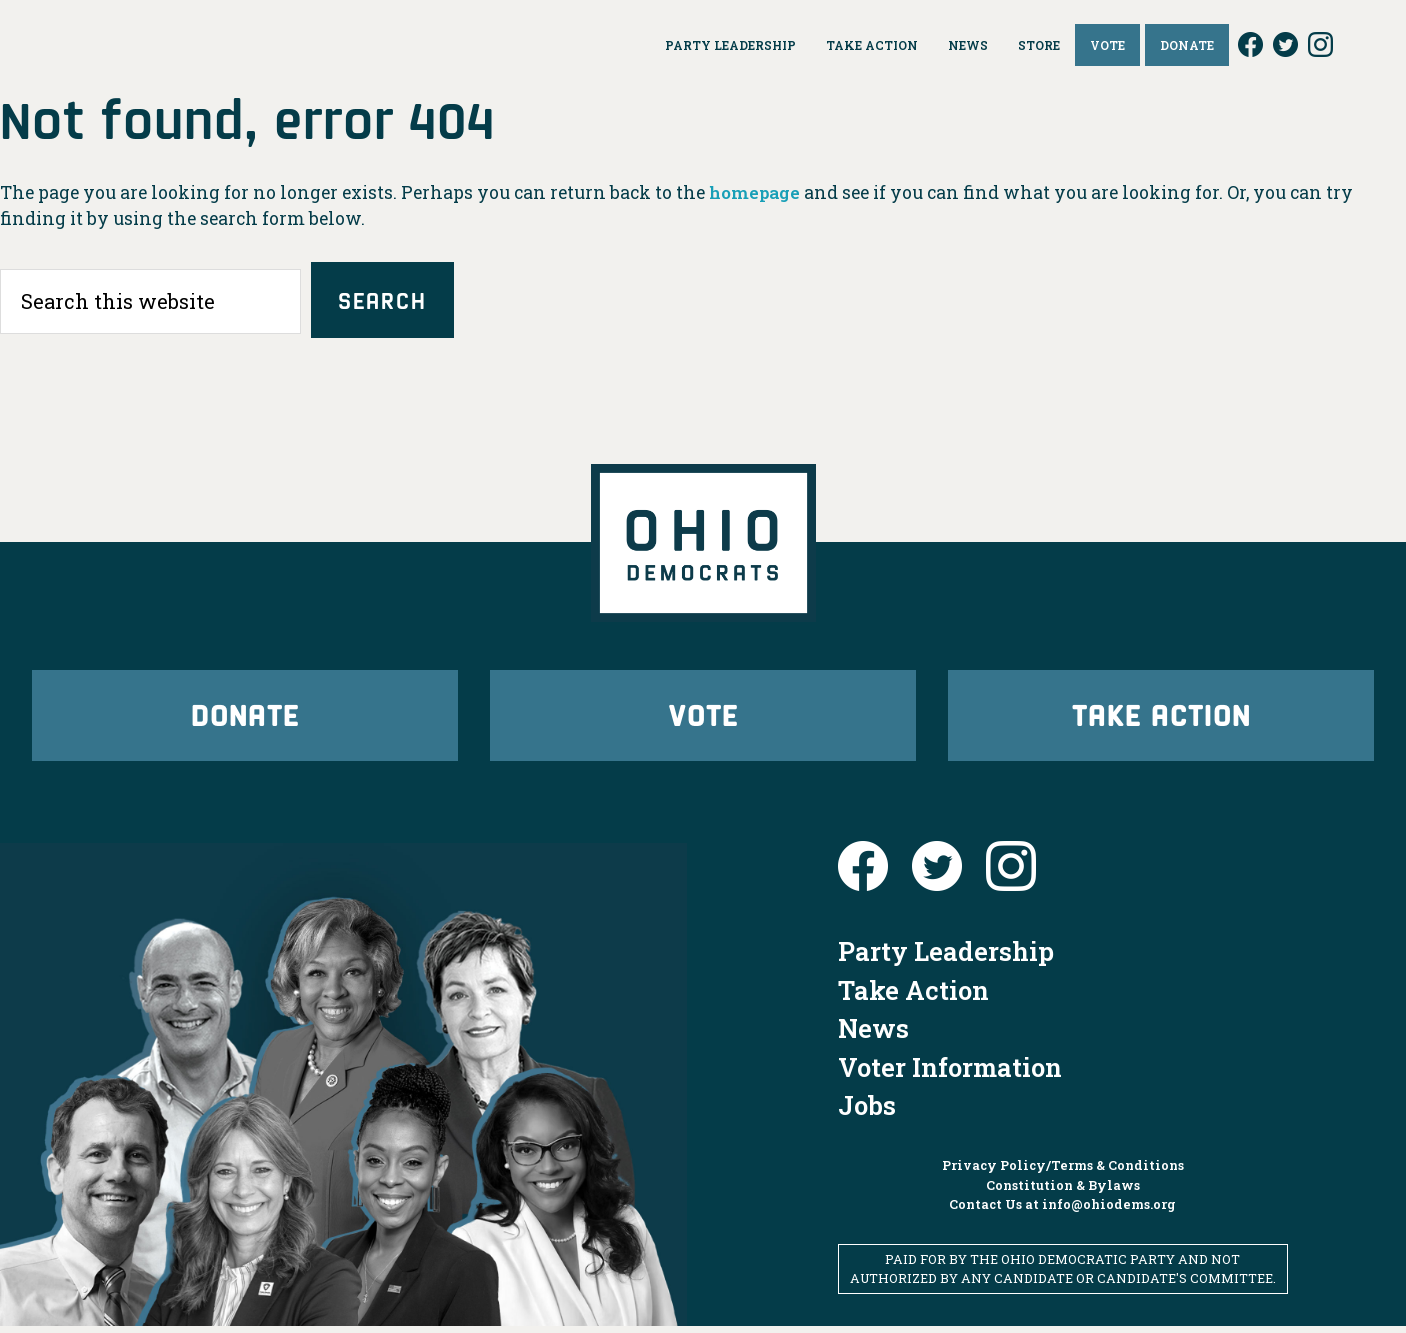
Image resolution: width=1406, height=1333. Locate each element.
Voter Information (950, 1073)
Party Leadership (946, 958)
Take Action (1161, 718)
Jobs (867, 1112)
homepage (756, 192)
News (873, 1035)
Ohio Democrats (166, 45)
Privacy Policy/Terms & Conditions (1063, 1172)
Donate (245, 718)
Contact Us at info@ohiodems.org (1062, 1210)
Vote (703, 718)
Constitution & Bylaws (1063, 1191)
